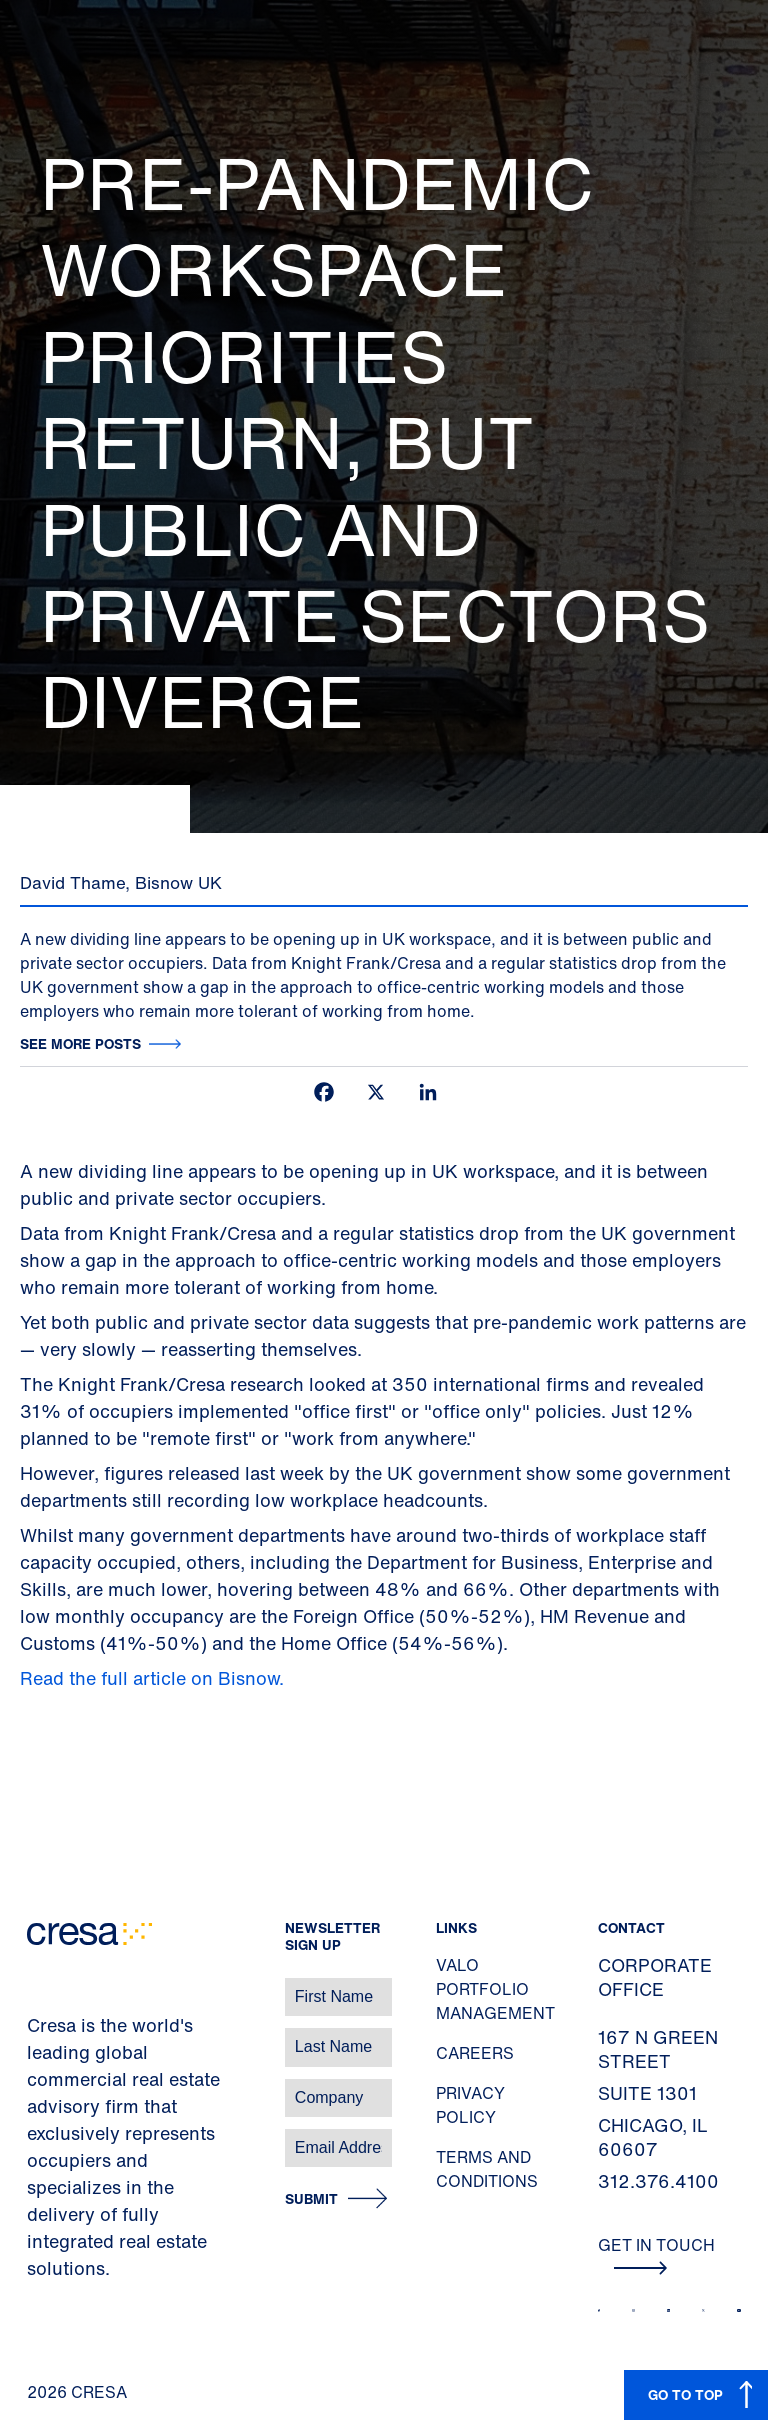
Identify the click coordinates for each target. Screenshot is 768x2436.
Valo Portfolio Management (495, 1989)
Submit (311, 2199)
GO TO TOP (685, 2394)
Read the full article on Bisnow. (154, 1678)
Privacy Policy (470, 2105)
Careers (475, 2053)
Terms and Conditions (487, 2169)
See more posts (80, 1043)
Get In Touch (656, 2254)
